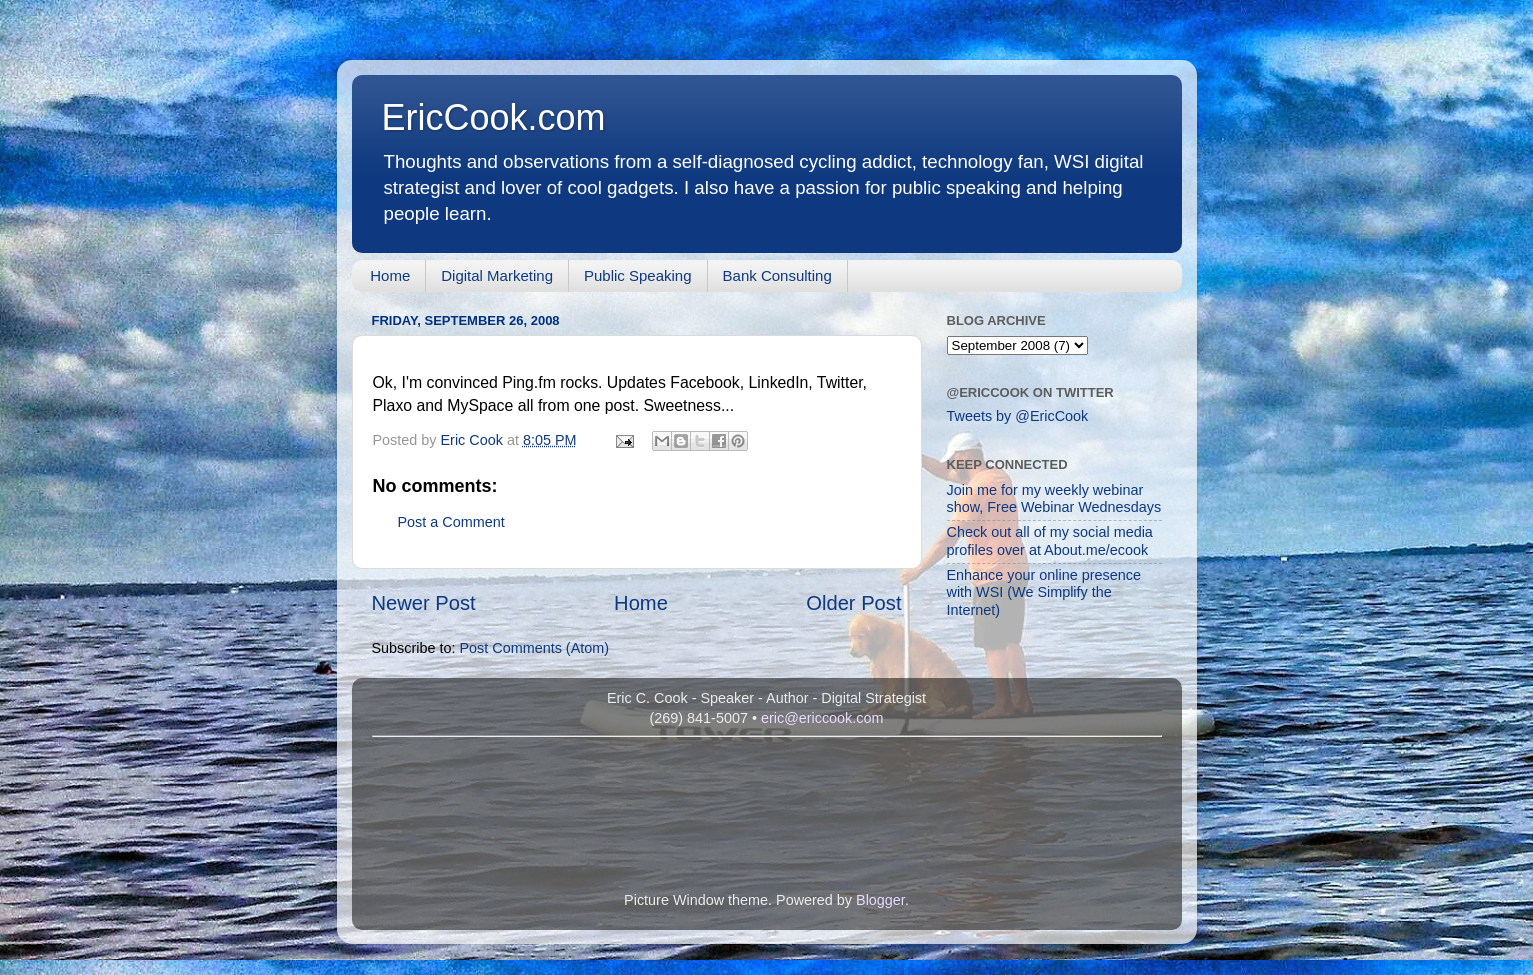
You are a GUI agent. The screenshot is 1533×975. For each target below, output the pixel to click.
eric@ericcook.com (822, 718)
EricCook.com (494, 117)
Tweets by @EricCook (1018, 416)
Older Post (853, 603)
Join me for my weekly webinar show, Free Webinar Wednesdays (1054, 498)
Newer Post (424, 603)
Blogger (880, 900)
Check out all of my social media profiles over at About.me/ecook (1050, 540)
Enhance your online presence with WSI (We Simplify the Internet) (1044, 592)
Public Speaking (638, 275)
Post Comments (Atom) (535, 648)
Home (390, 275)
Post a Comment (451, 522)
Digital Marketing (497, 275)
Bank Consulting (777, 275)
